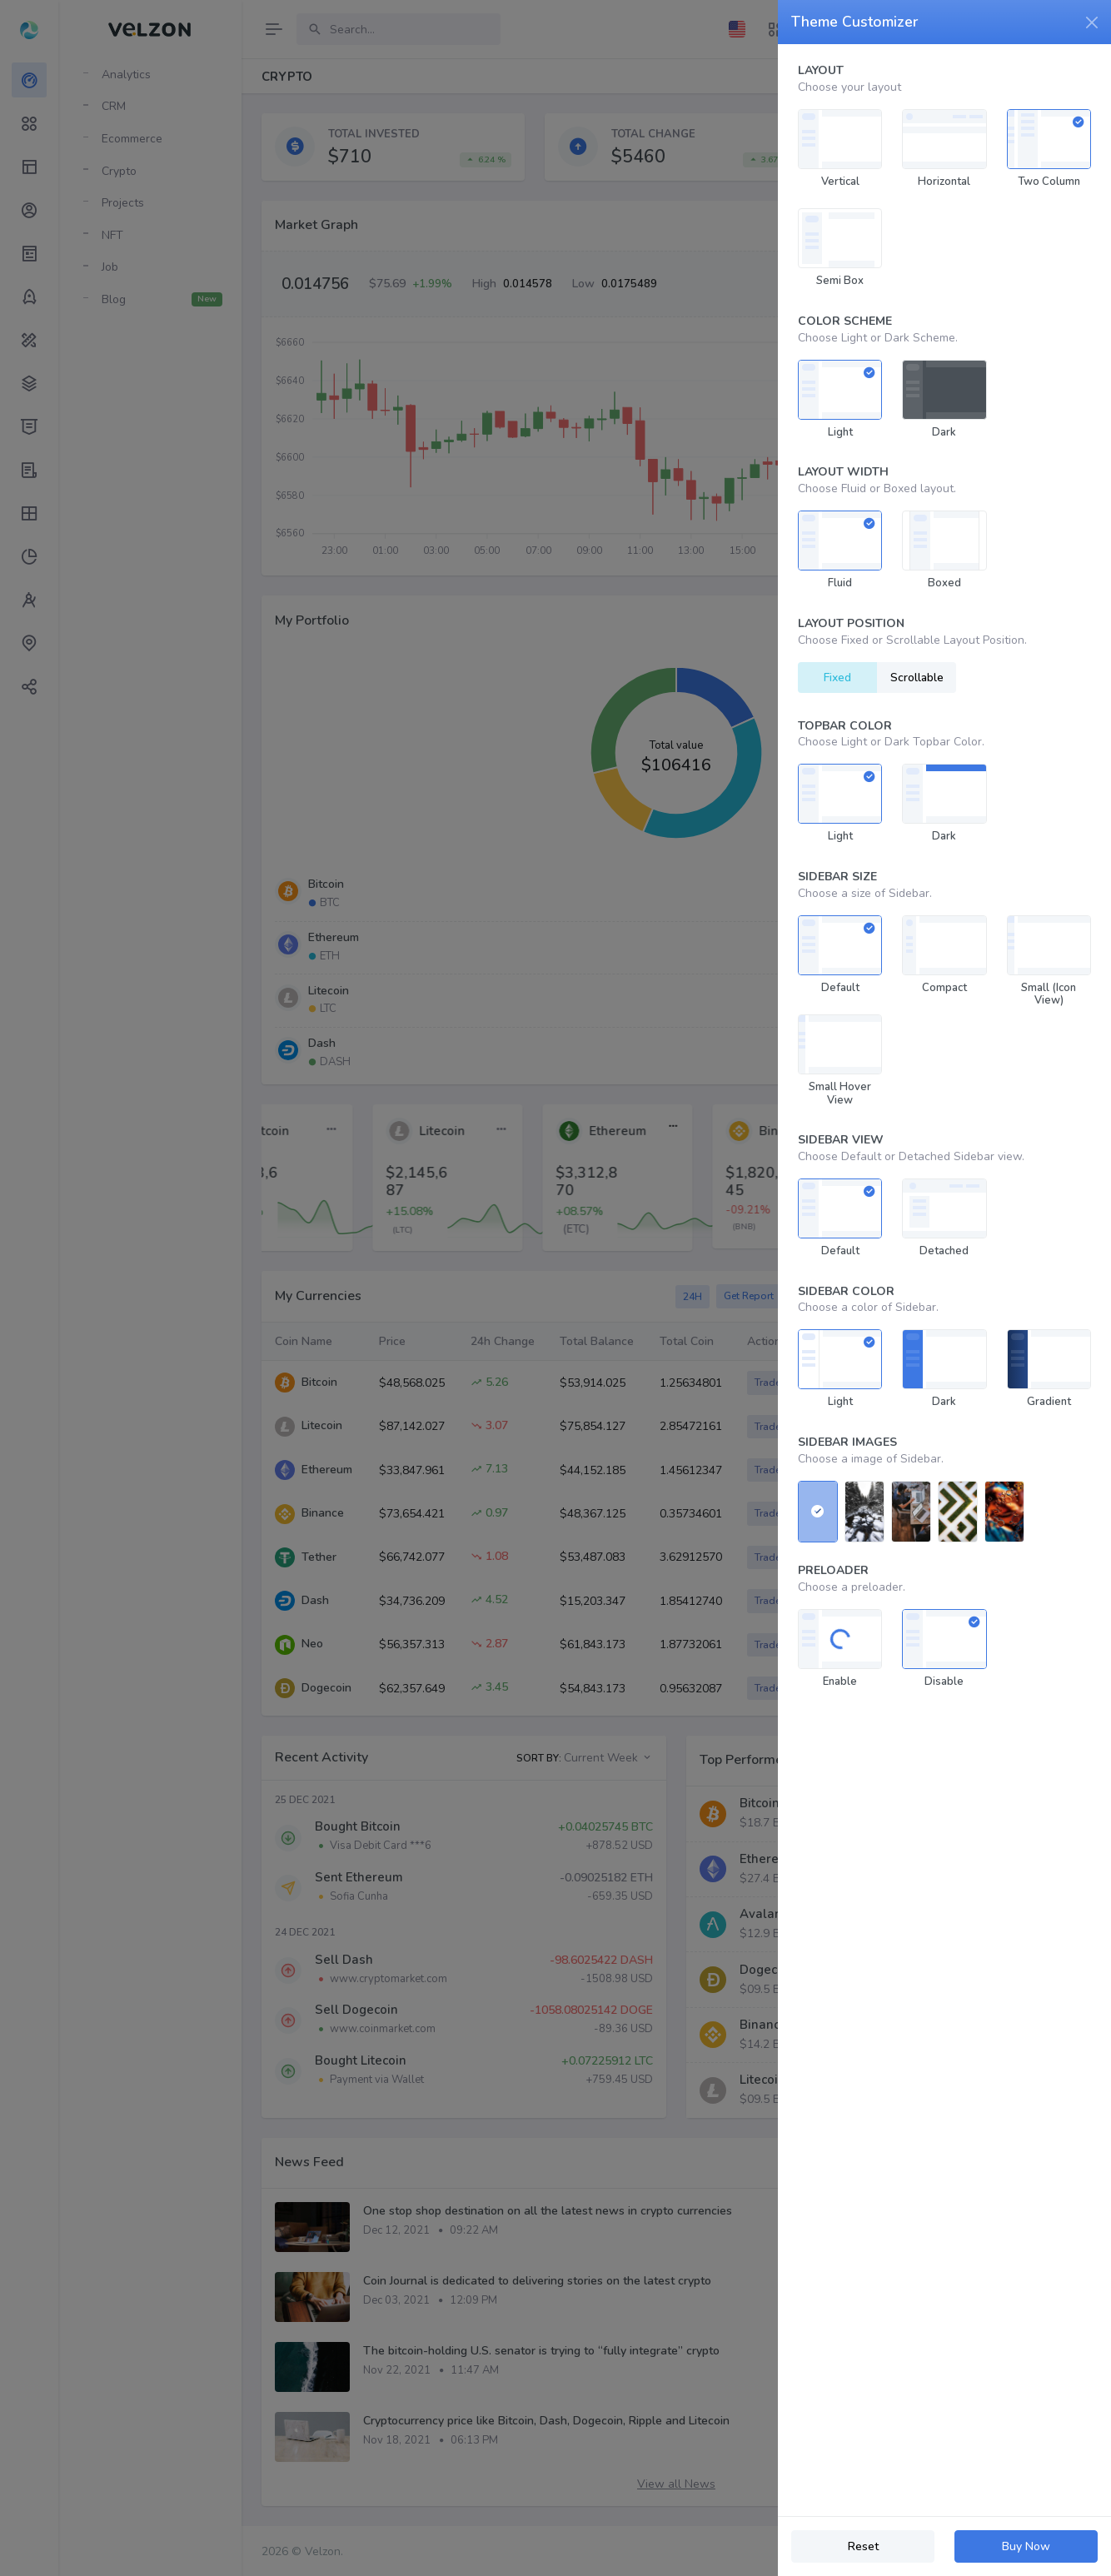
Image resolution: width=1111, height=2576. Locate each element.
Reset (863, 2546)
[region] (944, 1280)
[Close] (1092, 22)
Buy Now (1026, 2546)
